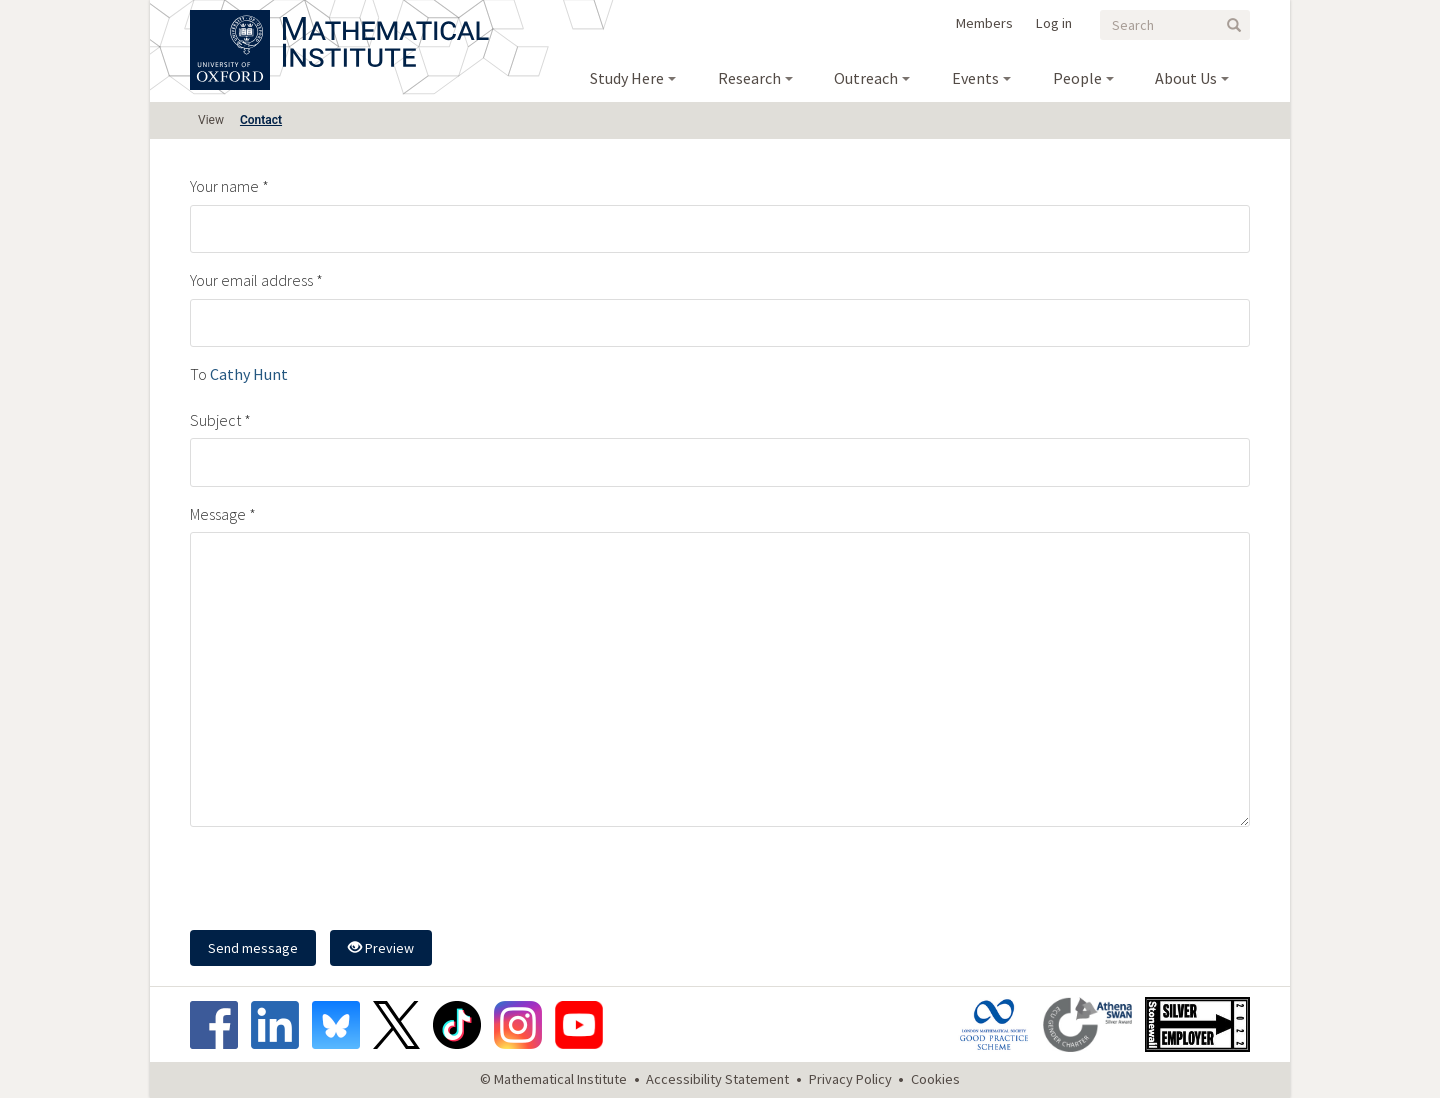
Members (984, 23)
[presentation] (342, 881)
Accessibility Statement (717, 1079)
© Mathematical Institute (553, 1079)
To (198, 374)
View (211, 120)
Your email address (251, 280)
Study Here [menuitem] (627, 78)
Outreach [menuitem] (866, 78)
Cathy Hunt (249, 374)
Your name (224, 186)
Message (218, 514)
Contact (261, 120)
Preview (381, 948)
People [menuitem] (1077, 78)
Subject (215, 420)
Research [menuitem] (749, 78)
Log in (1054, 23)
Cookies (935, 1079)
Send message (253, 948)
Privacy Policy (850, 1079)
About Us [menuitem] (1186, 78)
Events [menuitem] (975, 78)
